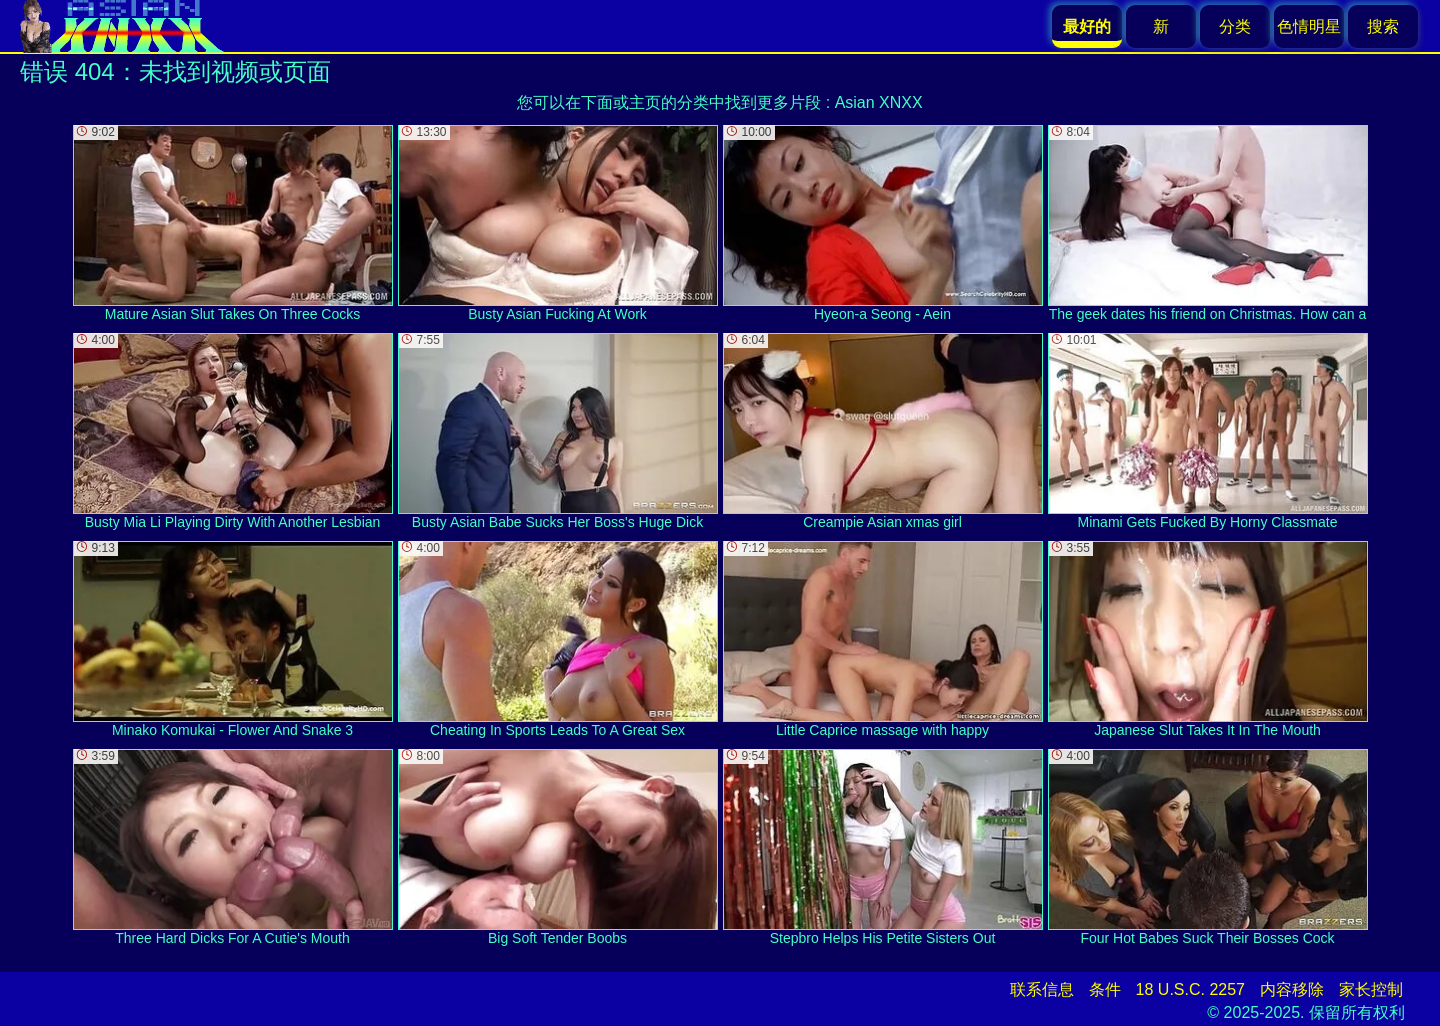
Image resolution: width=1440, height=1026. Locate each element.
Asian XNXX (879, 102)
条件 (1105, 989)
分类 (1235, 26)
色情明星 (1309, 26)
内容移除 (1292, 989)
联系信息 (1042, 989)
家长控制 (1371, 989)
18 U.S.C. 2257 (1190, 989)
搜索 (1383, 26)
